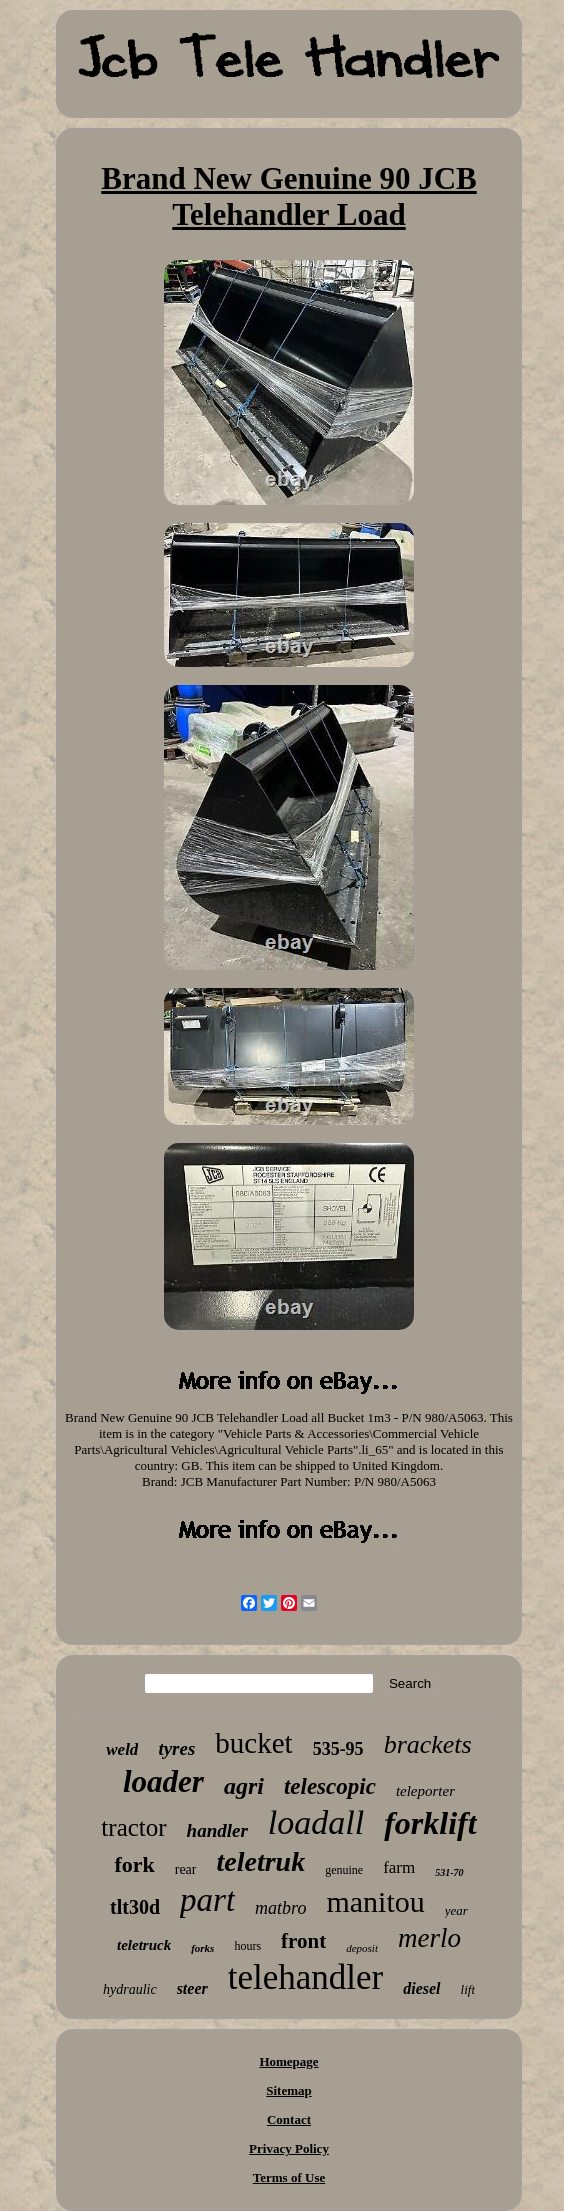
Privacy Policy (289, 2148)
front (303, 1941)
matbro (280, 1908)
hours (247, 1946)
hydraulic (130, 1989)
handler (217, 1830)
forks (202, 1948)
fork (134, 1864)
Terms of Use (289, 2177)
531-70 (449, 1872)
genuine (344, 1870)
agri (244, 1786)
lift (468, 1989)
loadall (316, 1822)
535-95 (338, 1749)
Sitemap (289, 2090)
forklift (430, 1823)
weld (122, 1749)
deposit (362, 1948)
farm (399, 1867)
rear (186, 1869)
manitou (375, 1901)
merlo (429, 1938)
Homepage (288, 2061)
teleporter (425, 1791)
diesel (421, 1988)
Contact (289, 2119)
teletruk (260, 1861)
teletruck (144, 1945)
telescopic (330, 1786)
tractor (133, 1827)
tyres (176, 1748)
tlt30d (135, 1907)
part (207, 1900)
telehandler (305, 1977)
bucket (253, 1743)
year (456, 1910)
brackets (428, 1744)
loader (163, 1781)
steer (192, 1988)
